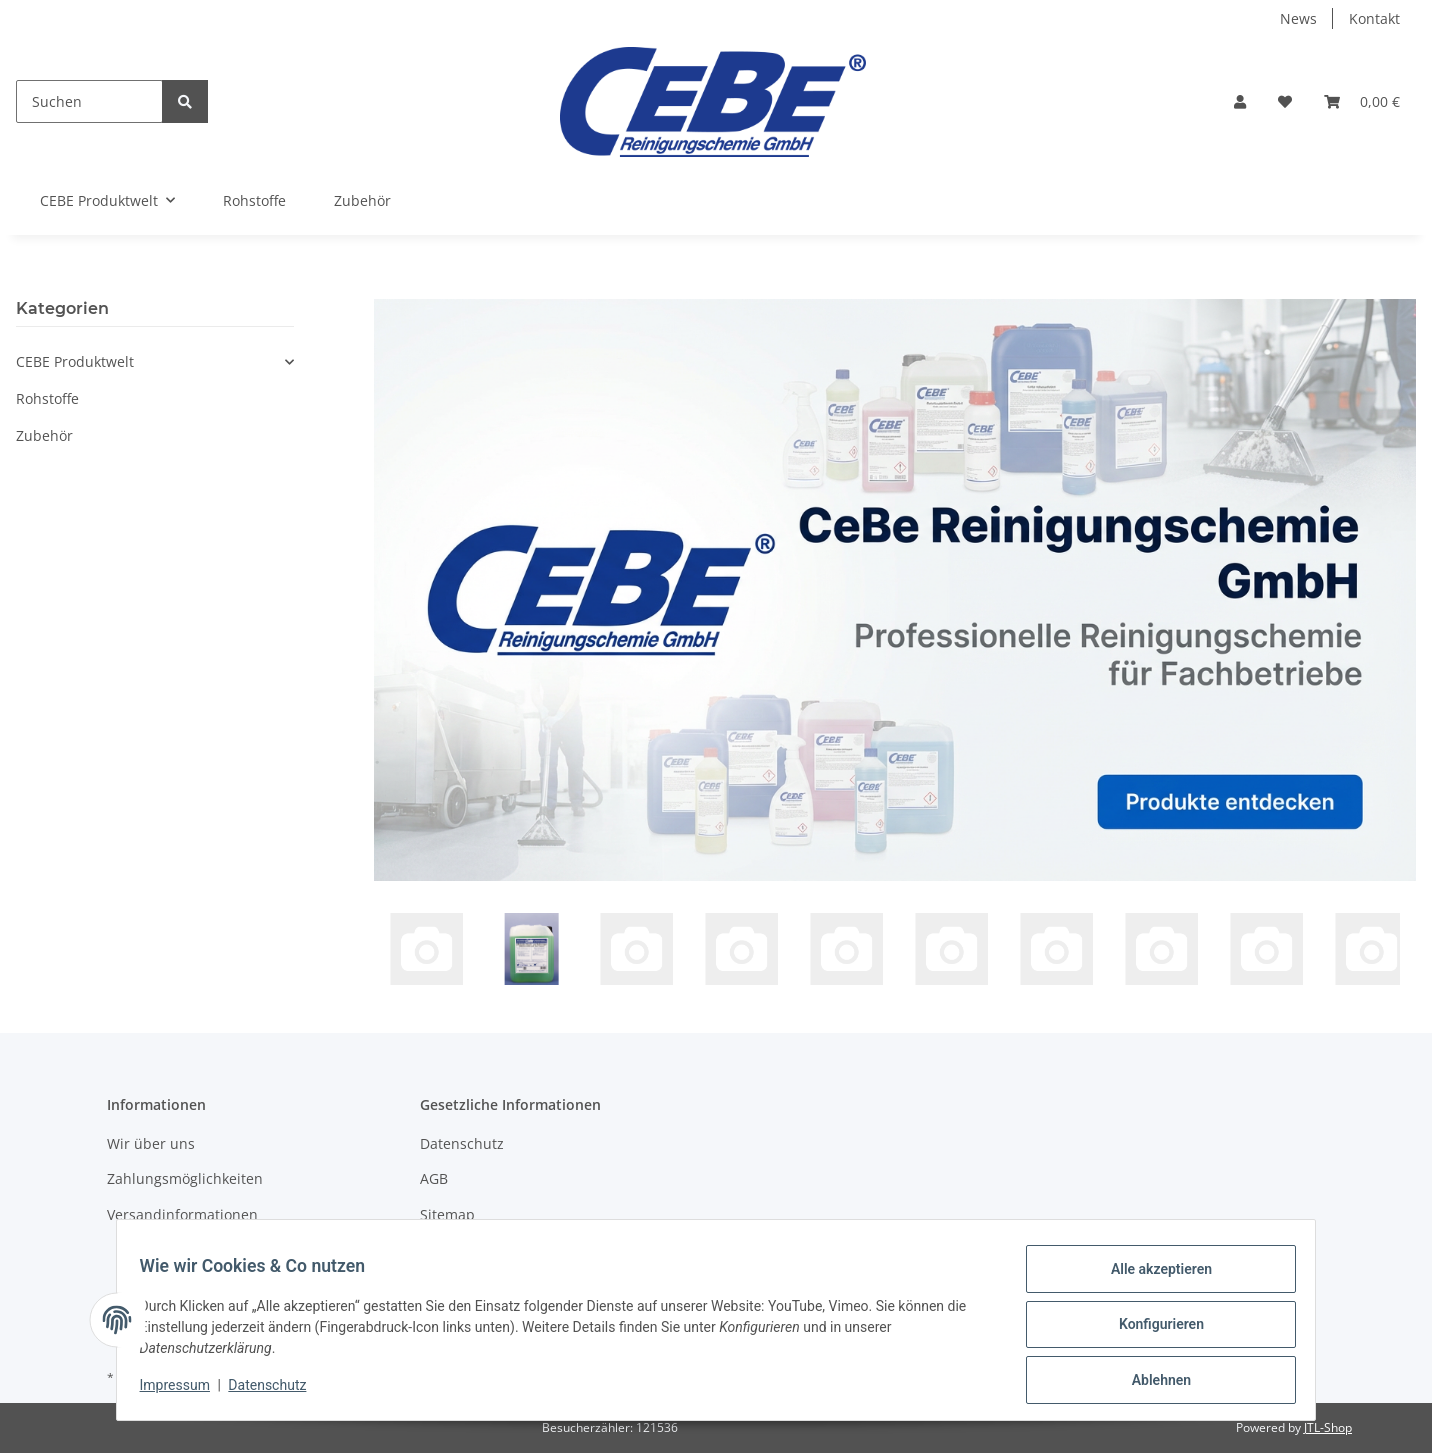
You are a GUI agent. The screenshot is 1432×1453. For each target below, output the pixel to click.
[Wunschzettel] (1285, 101)
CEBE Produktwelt (75, 361)
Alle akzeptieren (1151, 1278)
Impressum (184, 1391)
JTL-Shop (1328, 1427)
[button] (1240, 101)
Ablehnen (1151, 1382)
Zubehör (44, 435)
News (1298, 18)
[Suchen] (89, 101)
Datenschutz (462, 1143)
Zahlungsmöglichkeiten (185, 1178)
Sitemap (447, 1214)
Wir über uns (151, 1143)
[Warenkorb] (1362, 101)
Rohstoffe (47, 398)
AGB (434, 1178)
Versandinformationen (182, 1214)
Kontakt (1374, 18)
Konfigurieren (1151, 1330)
